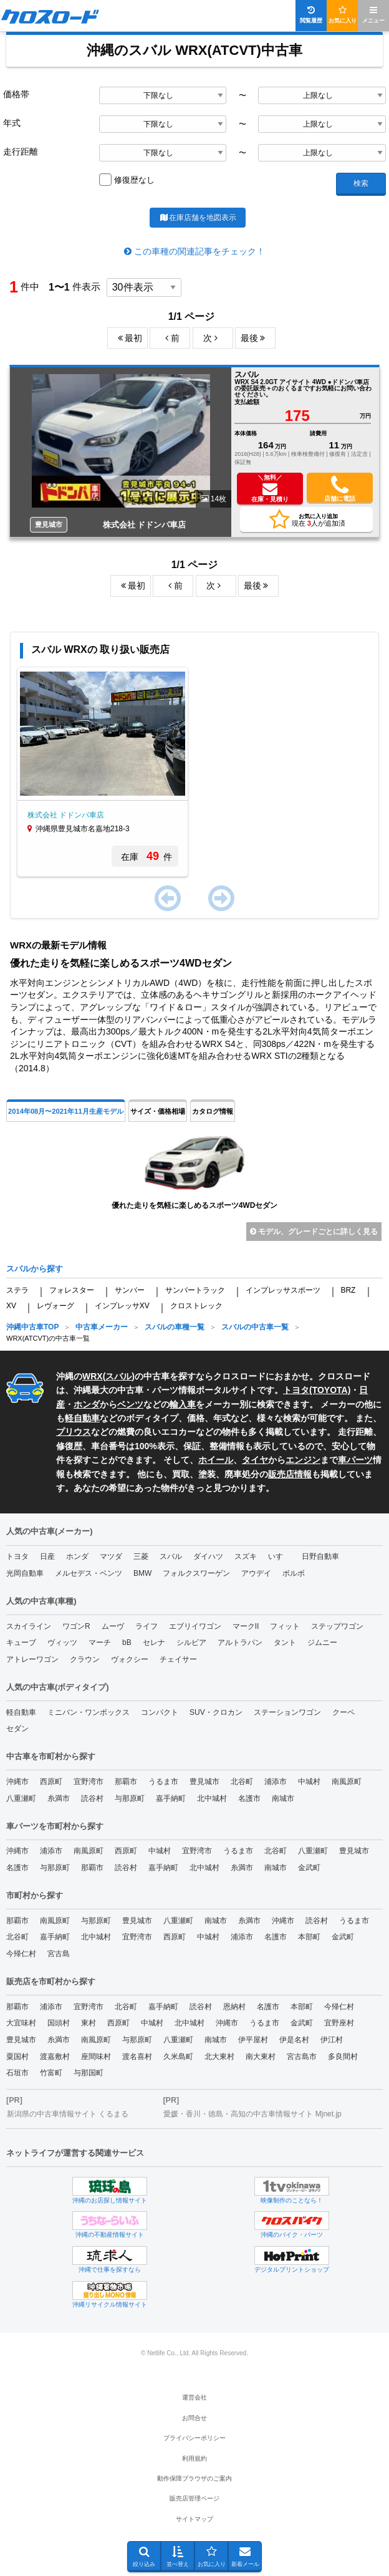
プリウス (73, 1432)
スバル (118, 1376)
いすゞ (279, 1556)
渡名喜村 (137, 2056)
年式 (12, 123)
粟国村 (17, 2056)
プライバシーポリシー (194, 2437)
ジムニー (322, 1642)
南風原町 (347, 1781)
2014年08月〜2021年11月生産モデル (65, 1111)
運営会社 (194, 2397)
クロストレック (196, 1305)
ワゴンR (76, 1626)
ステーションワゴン (287, 1712)
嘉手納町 (171, 1798)
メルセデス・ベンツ (88, 1573)
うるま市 (163, 1781)
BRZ (347, 1290)
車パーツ (355, 1460)
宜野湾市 (88, 1781)
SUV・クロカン (216, 1712)
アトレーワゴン (32, 1659)
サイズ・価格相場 (157, 1111)
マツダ (111, 1556)
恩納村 (234, 2006)
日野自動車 (320, 1556)
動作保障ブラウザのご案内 (194, 2478)
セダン (17, 1728)
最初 (130, 338)
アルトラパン (240, 1642)
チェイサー (178, 1659)
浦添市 (275, 1781)
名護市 (249, 1798)
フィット (285, 1626)
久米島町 (178, 2056)
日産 (47, 1556)
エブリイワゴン (195, 1626)
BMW (142, 1573)
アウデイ (256, 1573)
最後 (253, 338)
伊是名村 (294, 2039)
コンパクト (159, 1712)
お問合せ (194, 2417)
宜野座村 (339, 2023)
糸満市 (58, 1798)
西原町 (51, 1781)
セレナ (154, 1642)
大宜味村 (21, 2023)
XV (11, 1305)
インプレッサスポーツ (283, 1290)
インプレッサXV (122, 1305)
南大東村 (261, 2056)
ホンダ (87, 1404)
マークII (246, 1626)
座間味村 (96, 2056)
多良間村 (343, 2056)
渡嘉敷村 (55, 2056)
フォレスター (71, 1290)
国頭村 (58, 2023)
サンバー (130, 1290)
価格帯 (16, 94)
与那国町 (88, 2072)
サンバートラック (195, 1290)
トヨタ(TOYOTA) (316, 1390)
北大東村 (219, 2056)
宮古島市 (302, 2056)
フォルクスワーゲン (196, 1573)
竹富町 (51, 2072)
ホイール (215, 1460)
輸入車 (183, 1404)
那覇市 (126, 1781)
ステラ (17, 1290)
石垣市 (17, 2072)
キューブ (21, 1642)
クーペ (343, 1712)
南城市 (283, 1798)
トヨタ (17, 1556)
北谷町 (242, 1781)
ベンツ (130, 1404)
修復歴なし (134, 180)
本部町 (309, 1936)
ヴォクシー (129, 1659)
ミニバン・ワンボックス (88, 1712)
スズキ (245, 1556)
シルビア (191, 1642)
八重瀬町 (21, 1798)
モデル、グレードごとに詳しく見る (314, 1231)
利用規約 (194, 2458)
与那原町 (130, 1798)
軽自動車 (82, 1418)
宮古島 (58, 1953)
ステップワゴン (337, 1626)
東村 (88, 2023)
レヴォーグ (55, 1305)
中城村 (309, 1781)
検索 (361, 183)
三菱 (140, 1556)
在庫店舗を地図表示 (197, 217)
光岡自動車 (25, 1573)
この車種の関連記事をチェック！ (199, 251)
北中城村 (212, 1798)
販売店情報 (290, 1474)
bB (127, 1642)
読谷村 (92, 1798)
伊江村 (331, 2039)
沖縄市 (17, 1781)
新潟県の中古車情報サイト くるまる (67, 2114)
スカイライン (28, 1626)
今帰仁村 (21, 1953)
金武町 (309, 1867)
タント (285, 1642)
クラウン (85, 1659)
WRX (92, 1376)
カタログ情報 (212, 1111)
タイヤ (255, 1460)
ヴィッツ (62, 1642)
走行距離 (20, 152)
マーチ (100, 1642)
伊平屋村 (253, 2039)
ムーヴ (113, 1626)
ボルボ (293, 1573)
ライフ (146, 1626)
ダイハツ (208, 1556)
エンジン (303, 1460)
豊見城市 (204, 1781)
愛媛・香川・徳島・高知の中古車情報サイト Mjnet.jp (252, 2114)
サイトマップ (194, 2519)
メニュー (373, 15)
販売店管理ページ (194, 2498)
